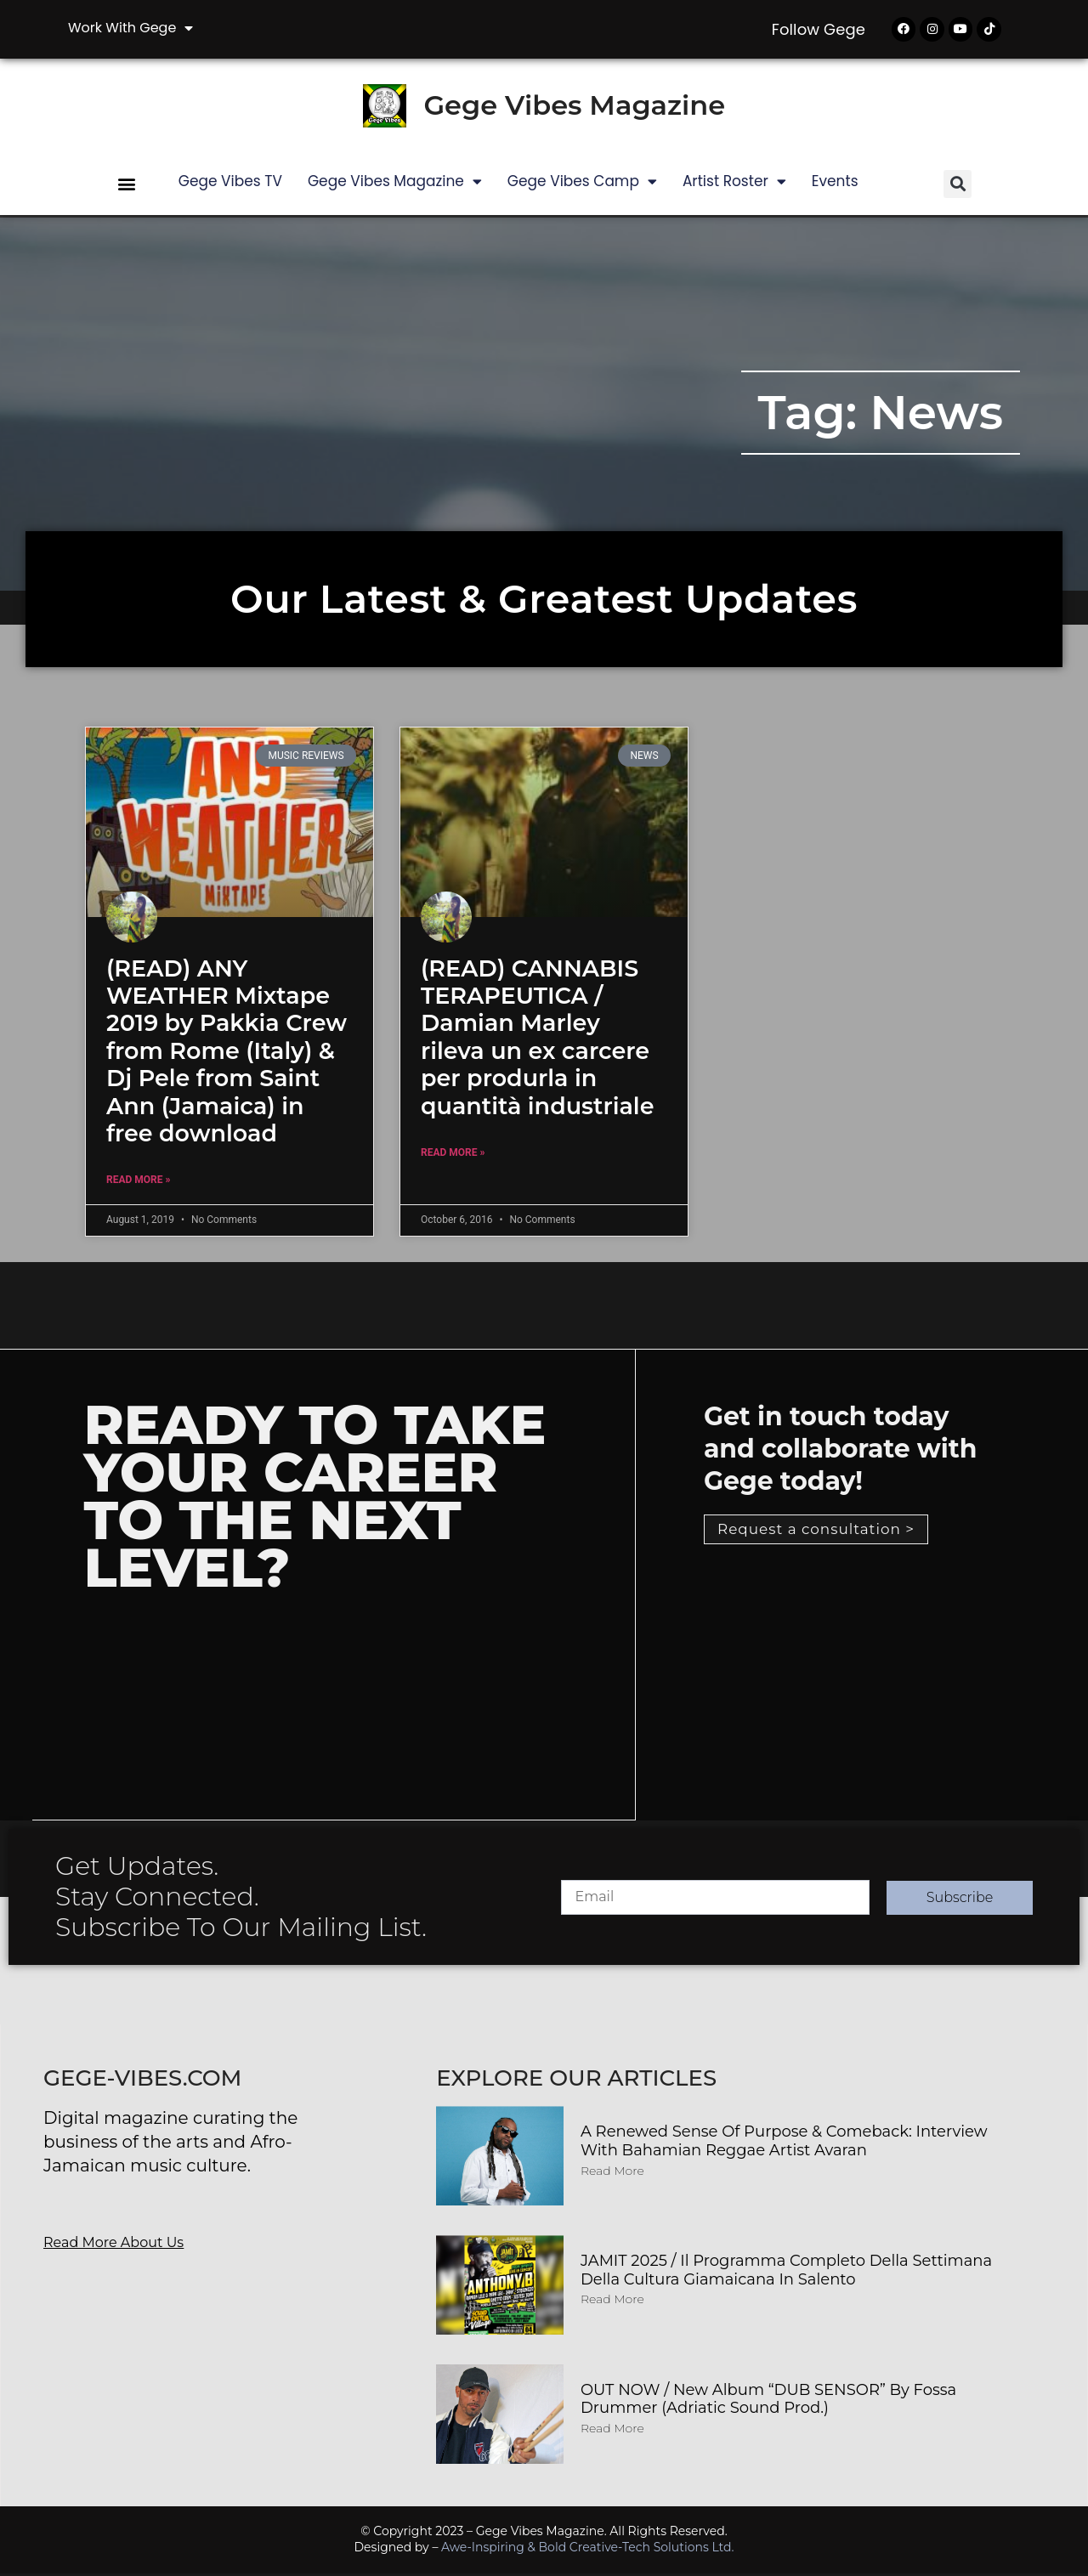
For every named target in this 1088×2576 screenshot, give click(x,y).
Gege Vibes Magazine (574, 108)
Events (835, 183)
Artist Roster (734, 184)
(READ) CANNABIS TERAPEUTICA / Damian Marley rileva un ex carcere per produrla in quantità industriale (537, 1040)
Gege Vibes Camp (582, 184)
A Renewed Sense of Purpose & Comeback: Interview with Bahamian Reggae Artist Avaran (784, 2144)
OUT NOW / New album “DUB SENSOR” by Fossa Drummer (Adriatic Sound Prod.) (768, 2401)
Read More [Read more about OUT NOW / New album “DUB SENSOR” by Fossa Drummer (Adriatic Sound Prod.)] (612, 2431)
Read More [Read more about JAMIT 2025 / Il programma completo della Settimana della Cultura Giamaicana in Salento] (612, 2302)
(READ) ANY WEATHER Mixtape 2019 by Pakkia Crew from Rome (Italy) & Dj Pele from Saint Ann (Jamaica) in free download (226, 1053)
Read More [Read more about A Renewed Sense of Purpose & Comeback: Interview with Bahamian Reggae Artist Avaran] (612, 2173)
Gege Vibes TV (230, 183)
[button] (127, 187)
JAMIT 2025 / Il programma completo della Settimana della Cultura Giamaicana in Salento (786, 2273)
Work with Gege (130, 28)
